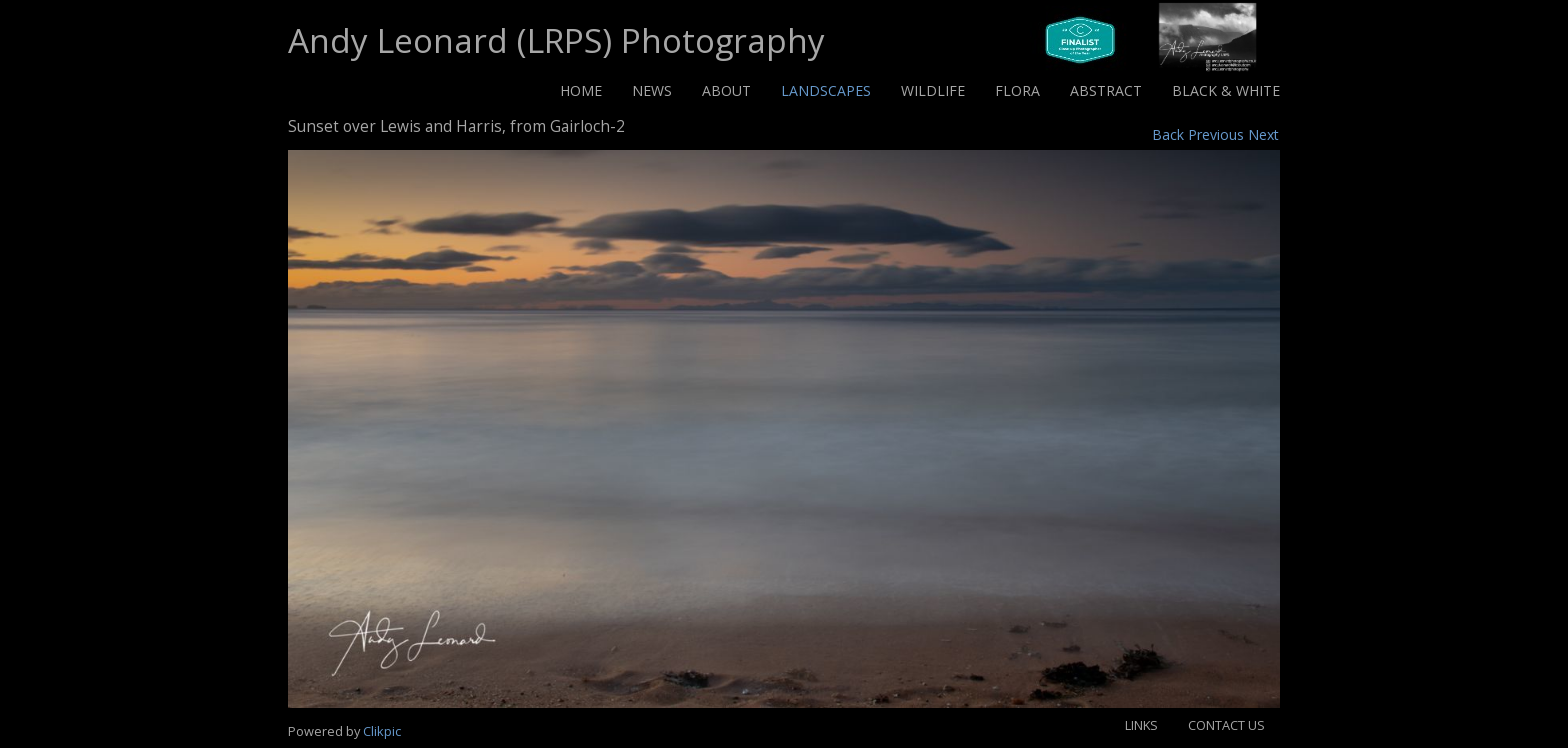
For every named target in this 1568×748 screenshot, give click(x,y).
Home (581, 90)
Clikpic (382, 731)
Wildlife (933, 90)
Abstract (1106, 90)
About (726, 90)
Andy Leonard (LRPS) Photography (556, 40)
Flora (1017, 90)
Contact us (1226, 725)
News (652, 90)
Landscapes (826, 90)
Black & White (1226, 90)
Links (1141, 725)
